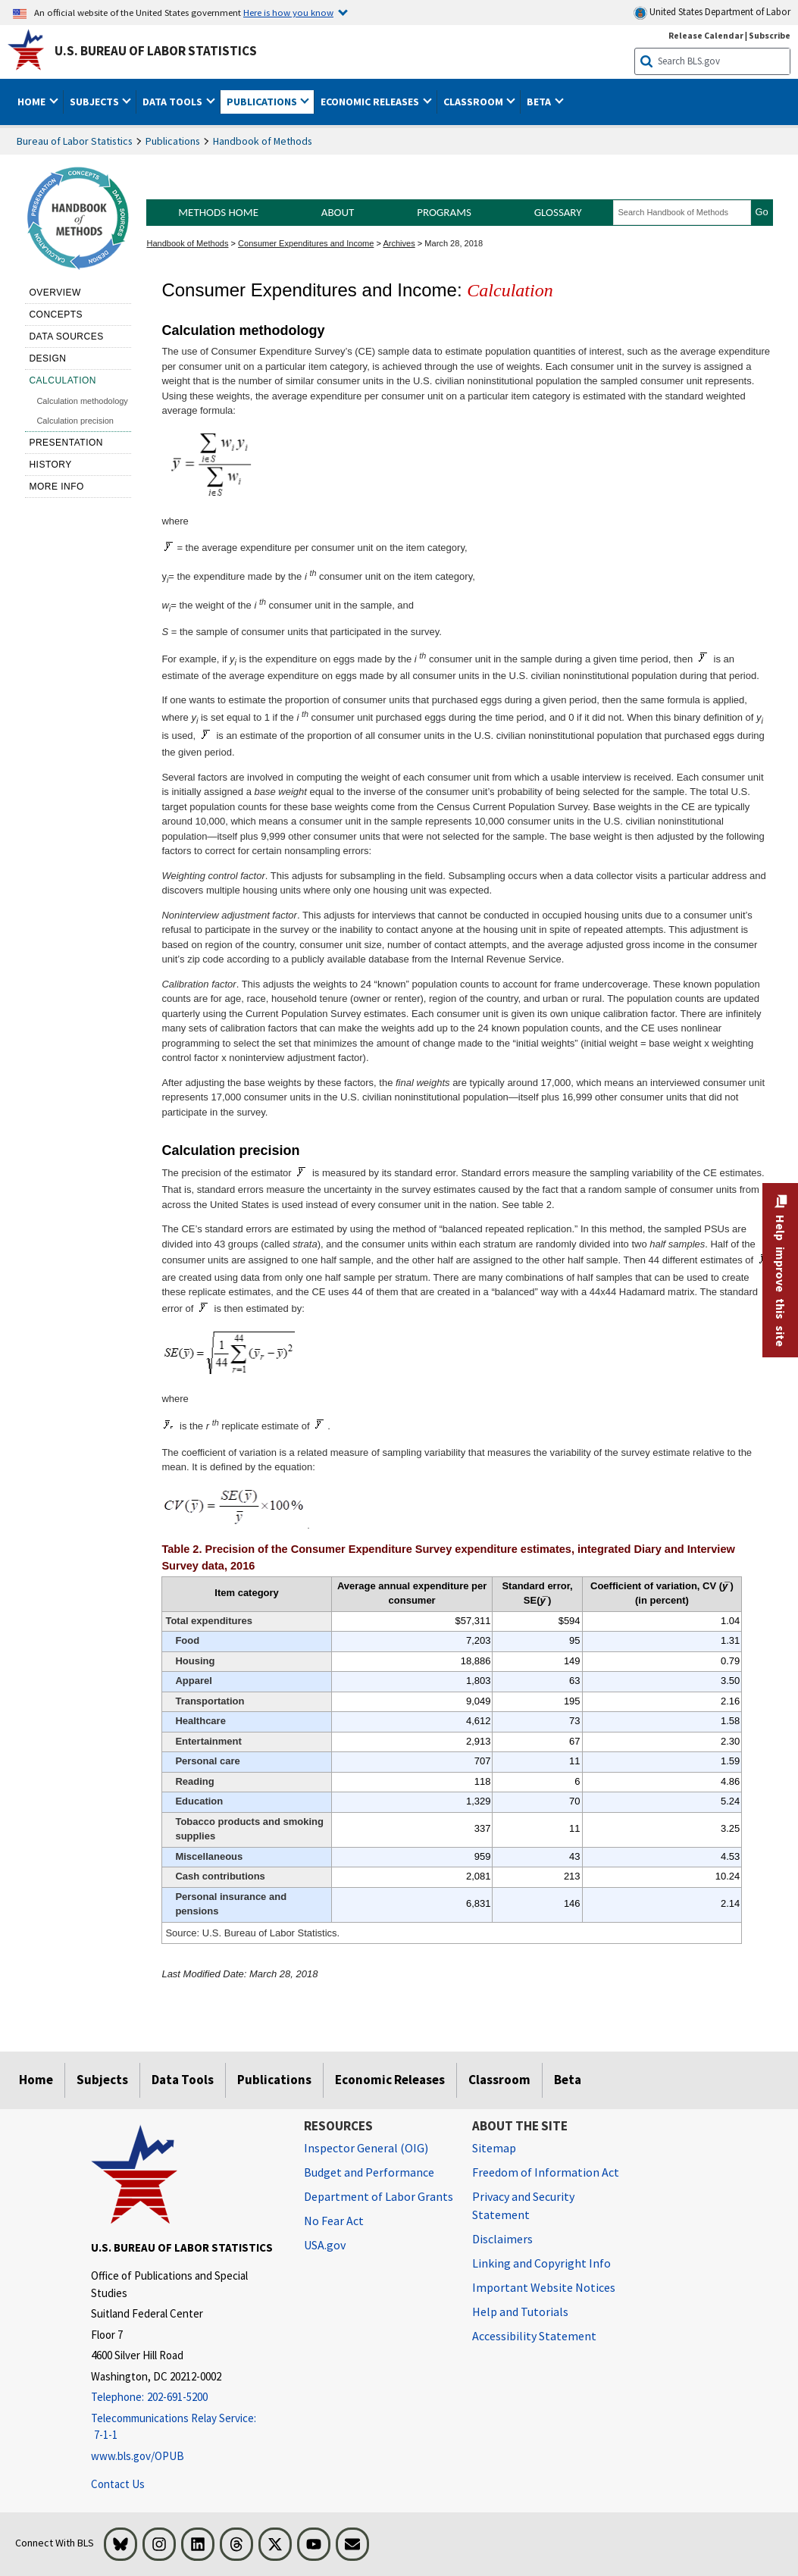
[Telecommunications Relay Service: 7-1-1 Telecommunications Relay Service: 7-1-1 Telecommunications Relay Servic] (186, 2427)
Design (47, 358)
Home (36, 2079)
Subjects (102, 2079)
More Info (56, 486)
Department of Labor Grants (378, 2196)
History (50, 464)
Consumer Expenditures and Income (306, 243)
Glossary (558, 212)
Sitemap (494, 2147)
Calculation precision (75, 420)
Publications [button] (263, 101)
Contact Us (118, 2484)
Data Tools (183, 2079)
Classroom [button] (474, 101)
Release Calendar (705, 35)
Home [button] (32, 101)
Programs (444, 212)
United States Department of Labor (712, 12)
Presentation (66, 442)
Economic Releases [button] (371, 101)
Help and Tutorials (520, 2311)
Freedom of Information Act (545, 2172)
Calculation (62, 380)
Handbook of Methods (262, 141)
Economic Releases (390, 2079)
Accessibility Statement (534, 2335)
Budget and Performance (369, 2172)
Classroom (499, 2079)
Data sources (66, 336)
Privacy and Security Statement (523, 2205)
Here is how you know (288, 12)
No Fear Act (334, 2220)
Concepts (56, 314)
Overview (54, 292)
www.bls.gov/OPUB (137, 2456)
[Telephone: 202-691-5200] (186, 2397)
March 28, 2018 (453, 243)
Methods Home (218, 212)
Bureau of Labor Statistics (75, 141)
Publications (173, 141)
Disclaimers (502, 2238)
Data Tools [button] (173, 101)
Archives (399, 243)
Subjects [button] (95, 101)
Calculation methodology (81, 400)
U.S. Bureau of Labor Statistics (156, 50)
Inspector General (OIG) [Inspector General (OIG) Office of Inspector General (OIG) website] (366, 2147)
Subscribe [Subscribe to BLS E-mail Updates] (769, 35)
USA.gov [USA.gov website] (325, 2244)
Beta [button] (540, 101)
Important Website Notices (543, 2287)
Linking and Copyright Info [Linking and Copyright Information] (541, 2263)
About (338, 212)
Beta (567, 2079)
